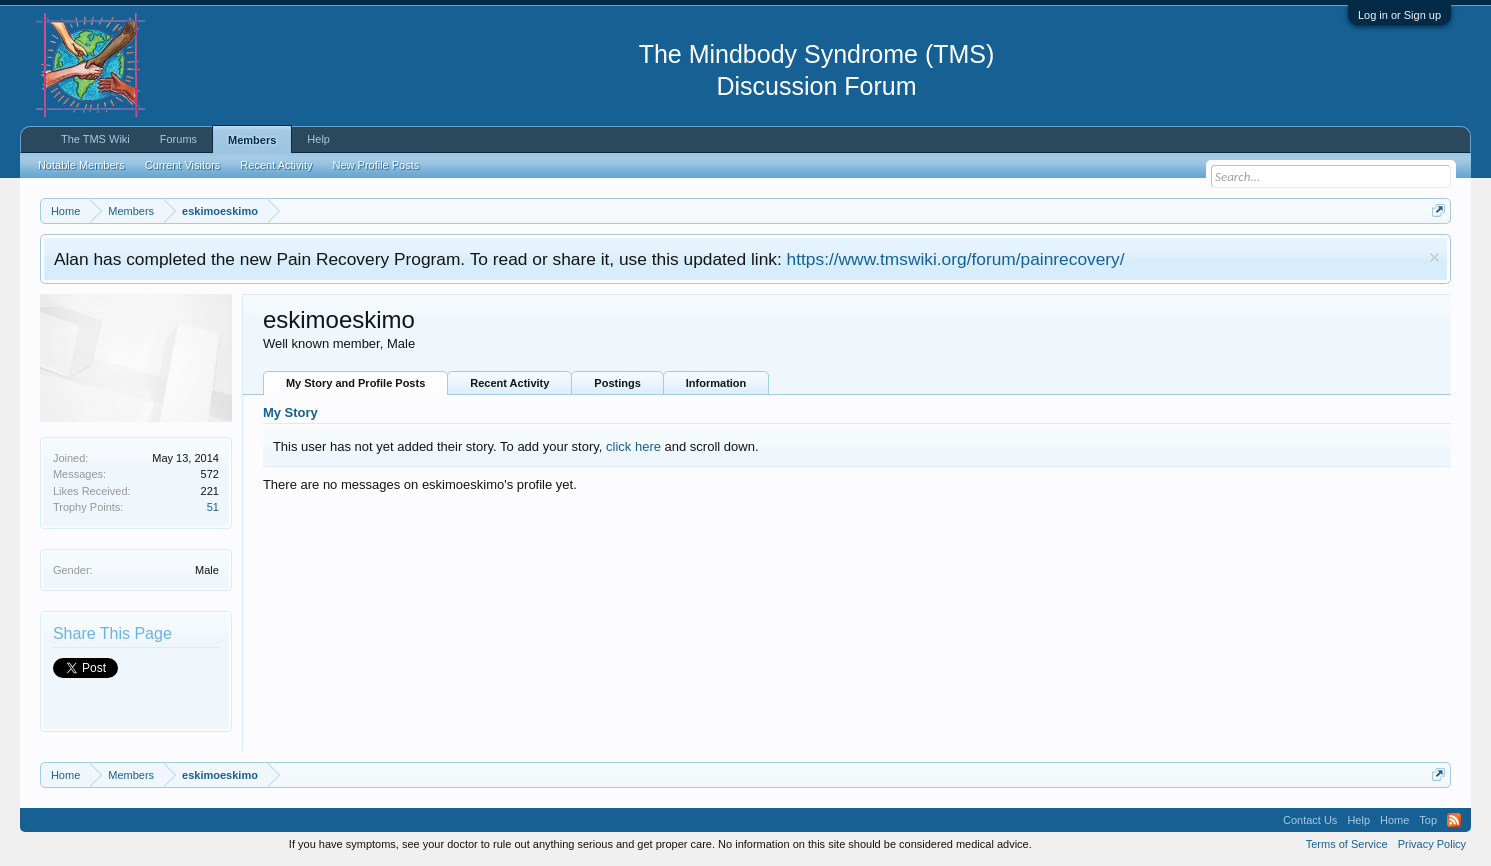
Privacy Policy (1432, 844)
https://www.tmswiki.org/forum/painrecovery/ (956, 259)
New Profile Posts (375, 165)
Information (716, 383)
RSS (1454, 820)
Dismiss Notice (1434, 257)
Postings (617, 383)
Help (318, 139)
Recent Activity (509, 383)
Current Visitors (183, 165)
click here (633, 446)
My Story (290, 412)
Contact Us (1310, 820)
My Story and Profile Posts (355, 383)
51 (213, 507)
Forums (178, 139)
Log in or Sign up (1399, 15)
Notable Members (81, 165)
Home (1394, 820)
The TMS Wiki (95, 139)
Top (1428, 820)
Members (252, 140)
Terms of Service (1347, 844)
